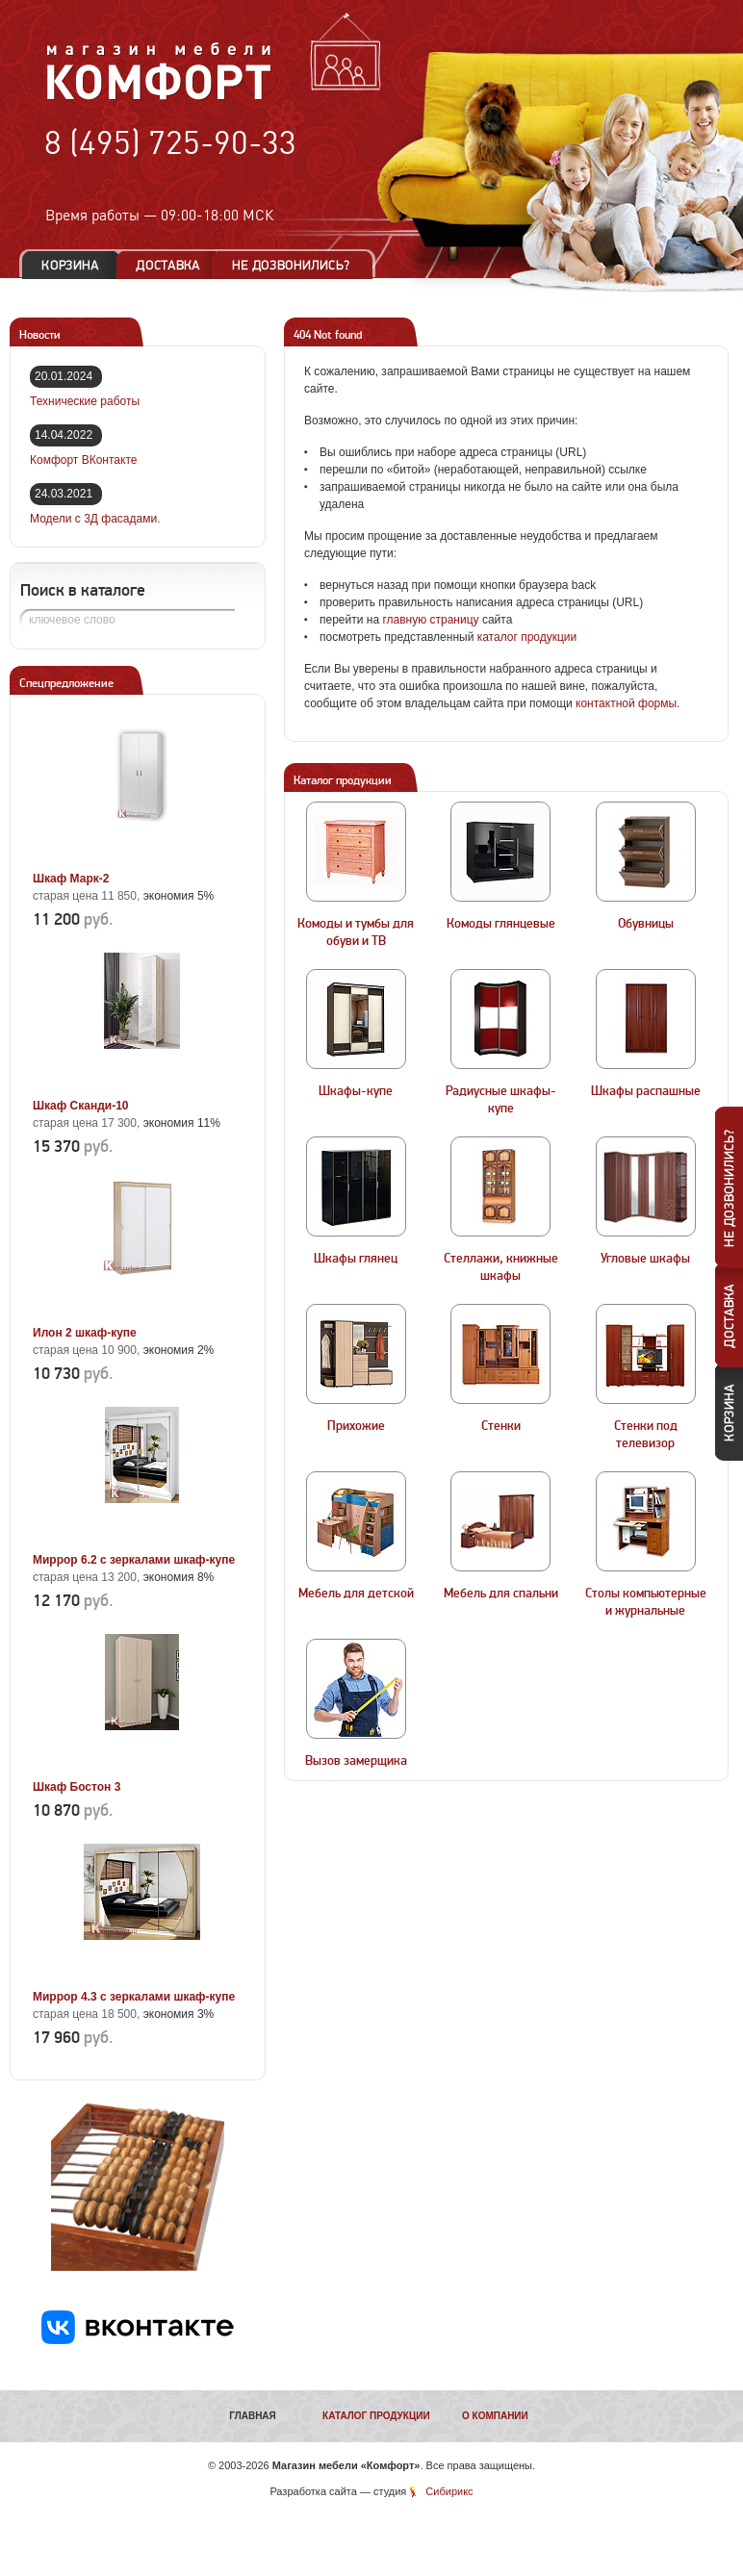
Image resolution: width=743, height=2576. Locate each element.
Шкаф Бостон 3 (76, 1787)
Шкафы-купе (356, 1091)
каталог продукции (527, 637)
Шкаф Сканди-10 (81, 1105)
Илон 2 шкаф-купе (85, 1332)
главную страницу (430, 619)
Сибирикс (449, 2491)
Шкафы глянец (355, 1258)
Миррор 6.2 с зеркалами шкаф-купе (134, 1560)
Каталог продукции (376, 2415)
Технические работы (85, 401)
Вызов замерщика (356, 1761)
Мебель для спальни (501, 1593)
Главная (252, 2415)
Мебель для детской (356, 1593)
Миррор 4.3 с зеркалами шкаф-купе (134, 1996)
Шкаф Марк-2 (71, 878)
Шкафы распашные (646, 1091)
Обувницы (646, 923)
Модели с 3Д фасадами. (95, 518)
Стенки (501, 1426)
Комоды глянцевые (501, 923)
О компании (495, 2415)
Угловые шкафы (645, 1258)
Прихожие (356, 1426)
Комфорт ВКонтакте (83, 460)
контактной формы (626, 703)
